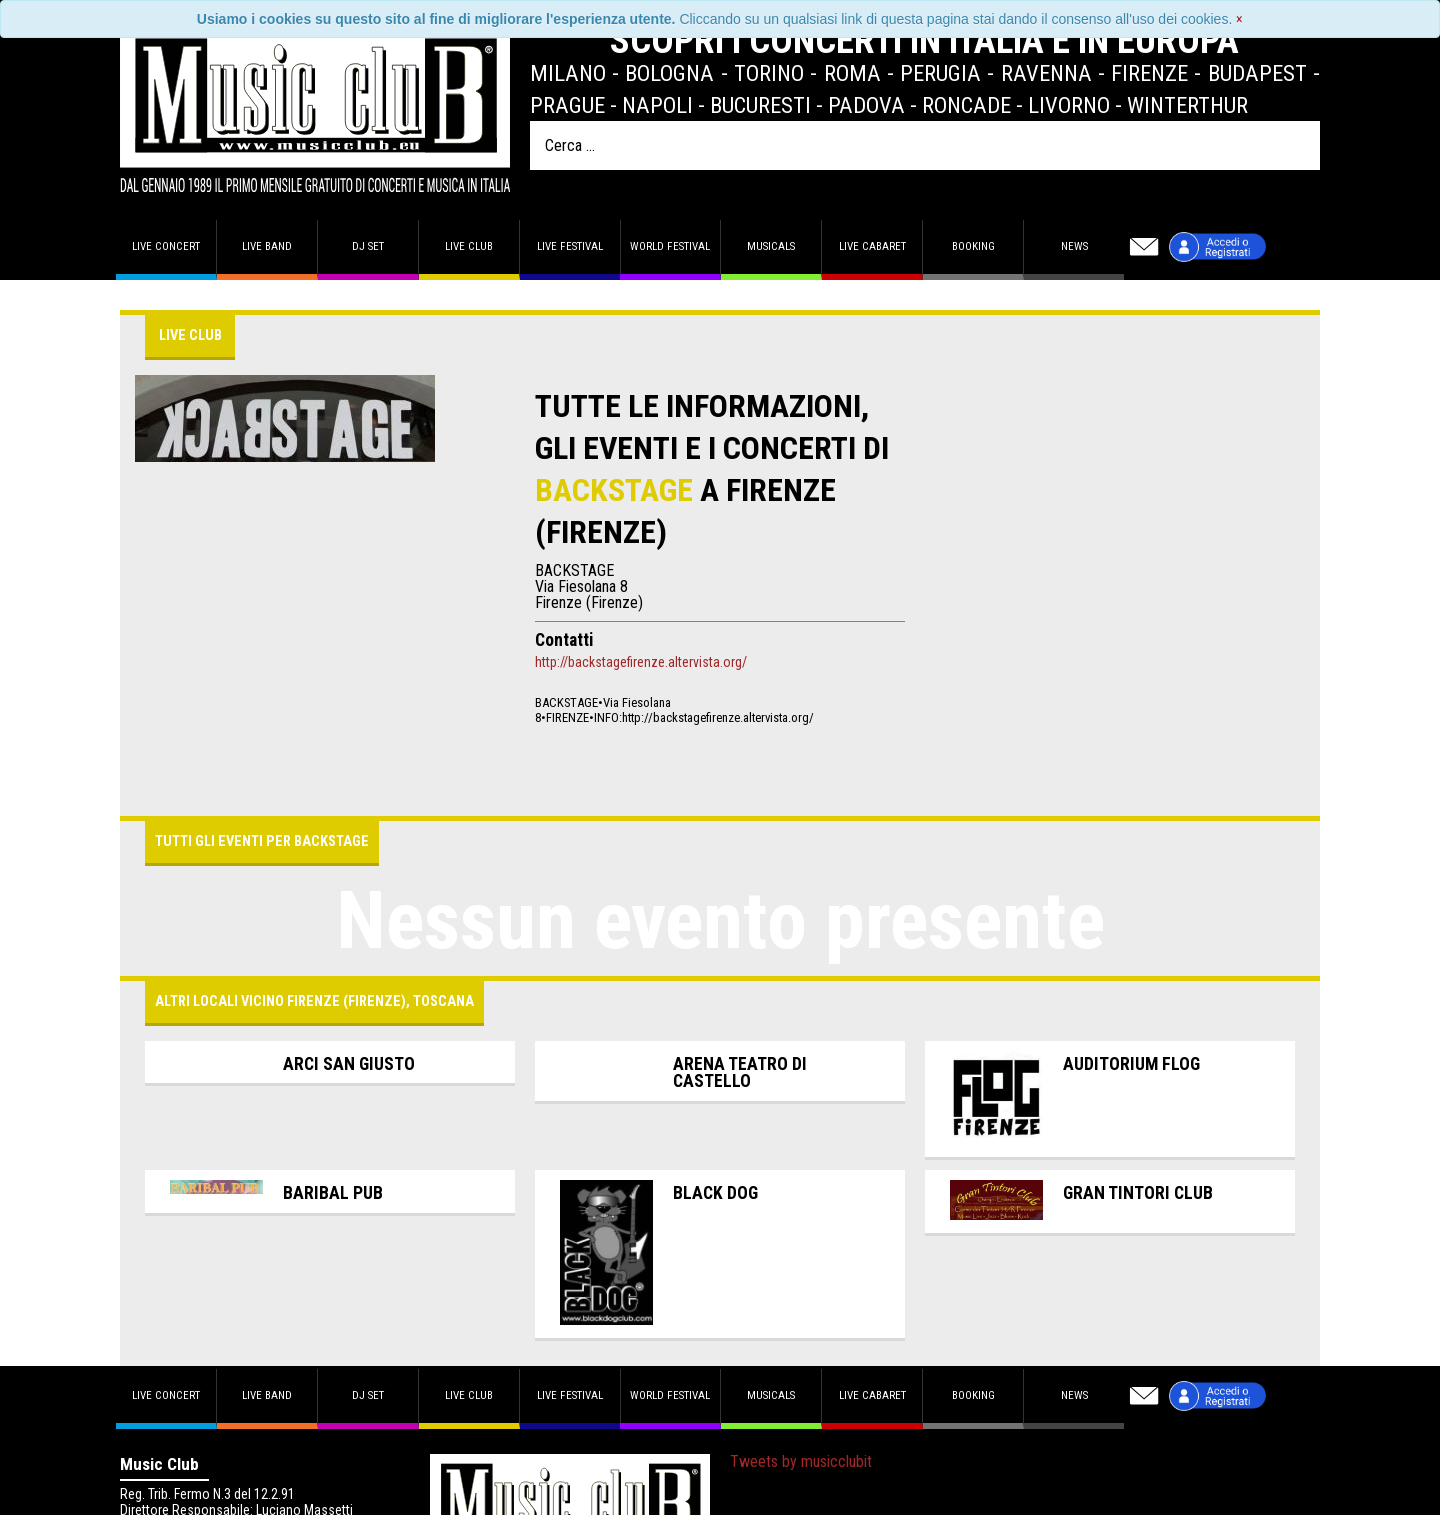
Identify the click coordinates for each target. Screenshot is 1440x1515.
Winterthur (1187, 105)
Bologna (669, 73)
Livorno (1069, 105)
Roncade (966, 105)
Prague (567, 105)
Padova (866, 105)
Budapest (1257, 73)
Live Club (469, 246)
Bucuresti (760, 105)
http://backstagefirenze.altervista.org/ (641, 662)
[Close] (1239, 19)
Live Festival (570, 246)
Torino (769, 73)
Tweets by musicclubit (801, 1461)
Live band (267, 246)
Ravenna (1046, 73)
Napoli (657, 105)
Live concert (166, 246)
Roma (852, 73)
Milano (568, 73)
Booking (973, 246)
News (1074, 246)
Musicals (771, 246)
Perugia (940, 73)
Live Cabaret (872, 246)
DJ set (368, 246)
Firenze (1149, 73)
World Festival (670, 246)
